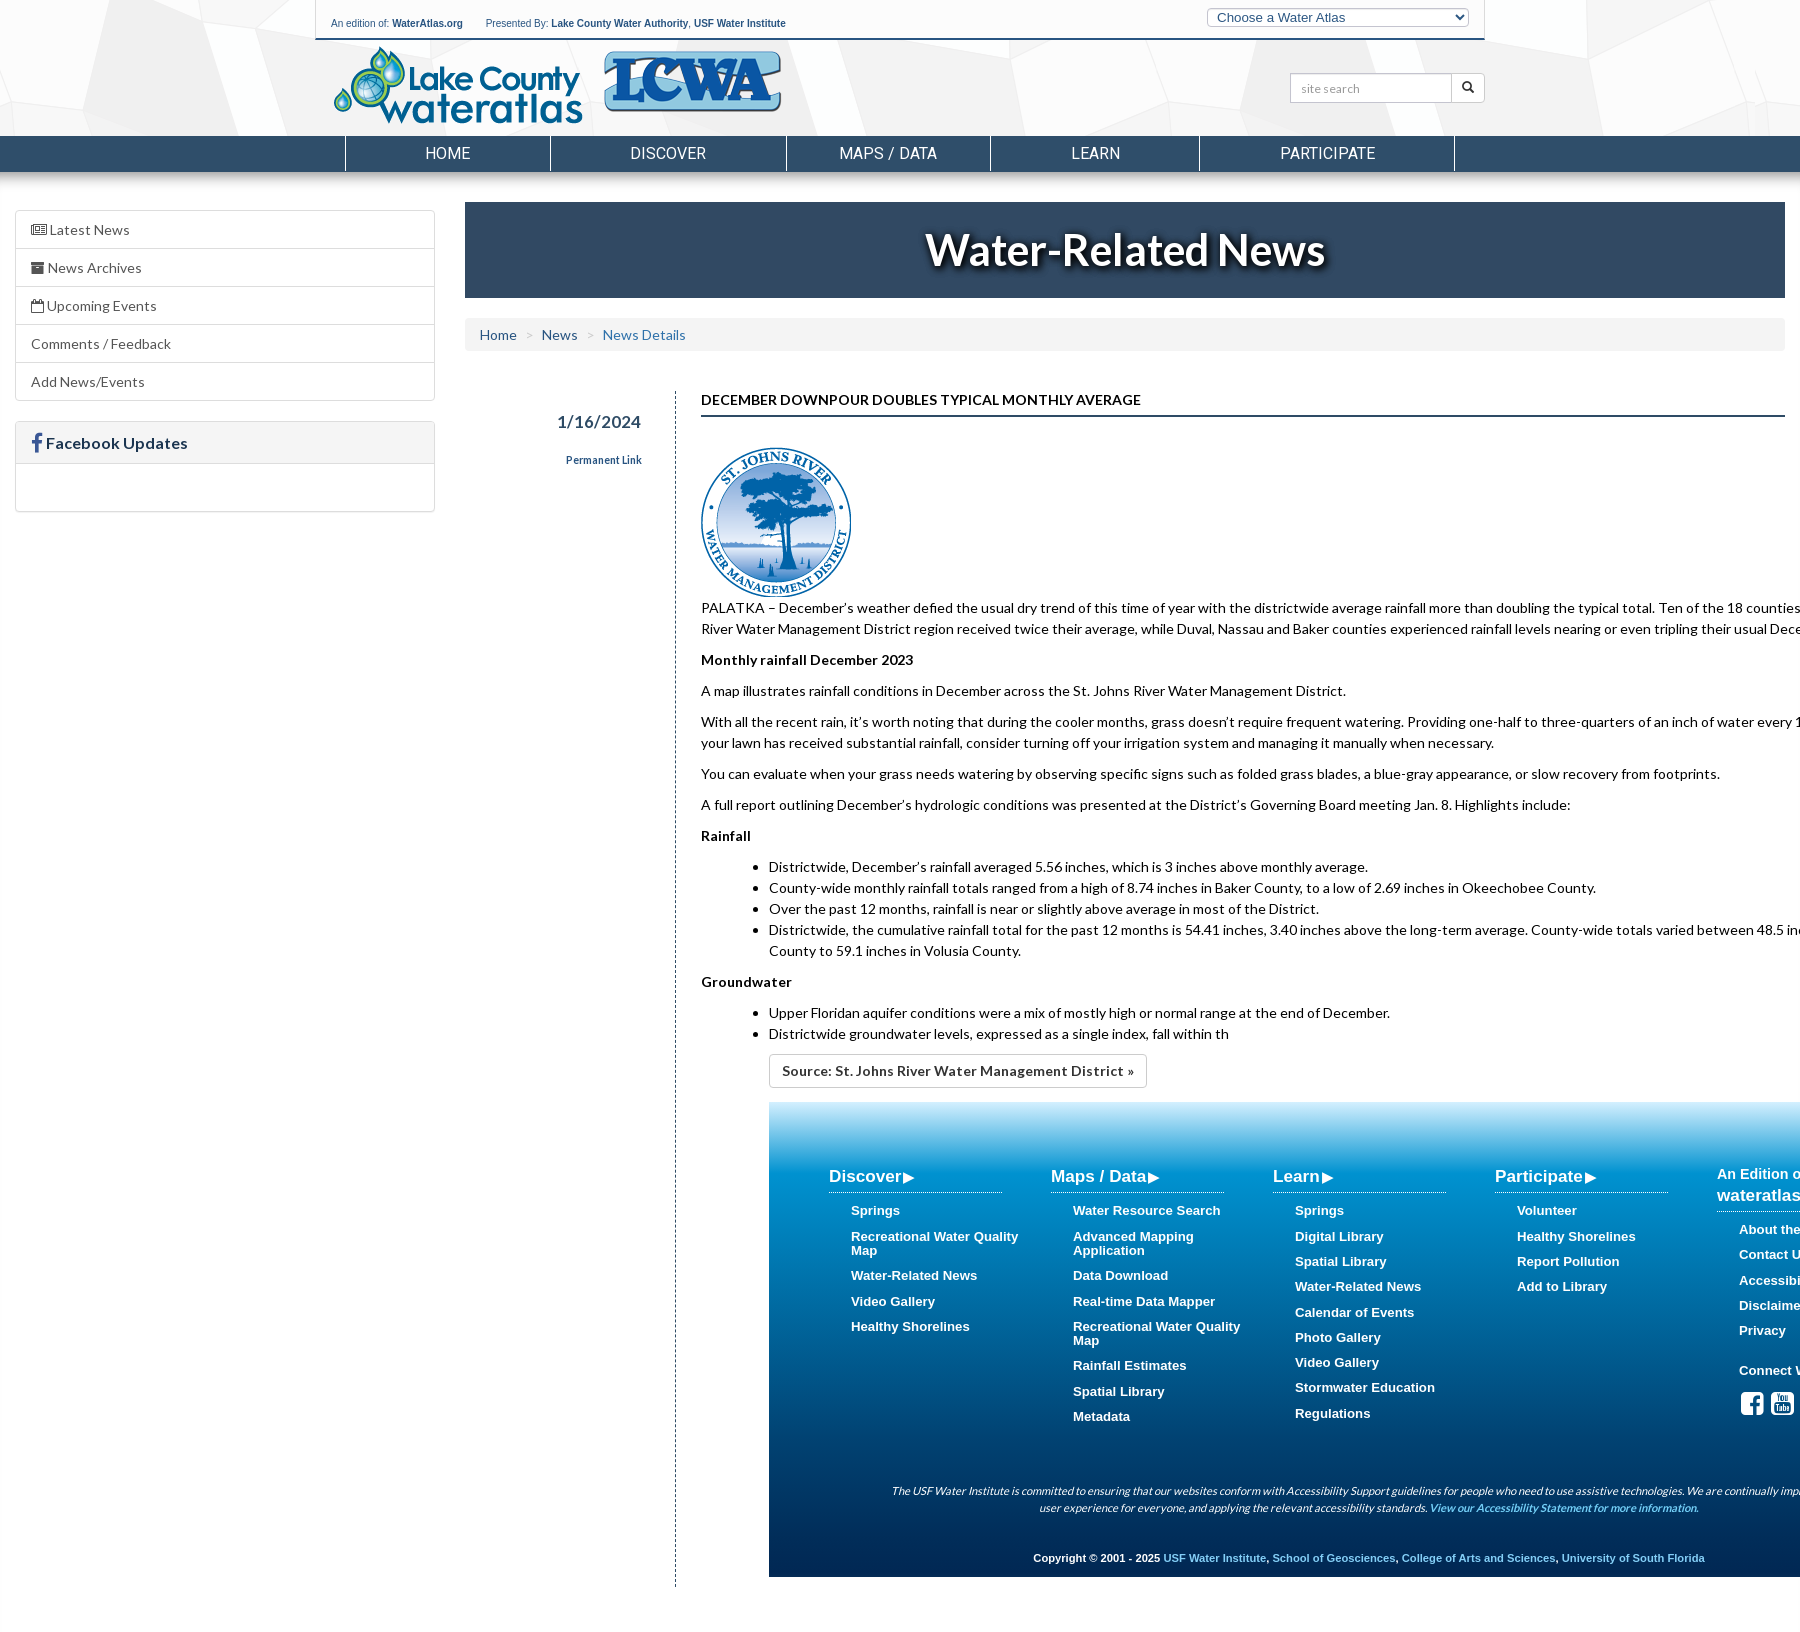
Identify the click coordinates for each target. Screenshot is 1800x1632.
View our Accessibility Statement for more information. (1564, 1507)
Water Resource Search (1147, 1210)
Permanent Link (604, 460)
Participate (1539, 1176)
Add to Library (1562, 1286)
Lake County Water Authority (619, 23)
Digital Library (1339, 1236)
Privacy (1762, 1330)
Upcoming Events (94, 305)
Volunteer (1547, 1210)
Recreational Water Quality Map (934, 1243)
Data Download (1120, 1275)
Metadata (1101, 1416)
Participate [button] (1327, 153)
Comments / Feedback (101, 343)
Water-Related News (914, 1275)
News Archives (86, 267)
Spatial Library (1119, 1391)
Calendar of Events (1354, 1312)
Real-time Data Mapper (1144, 1301)
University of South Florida (1633, 1558)
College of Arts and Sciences (1479, 1558)
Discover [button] (668, 153)
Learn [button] (1095, 153)
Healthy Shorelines (910, 1326)
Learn (1296, 1176)
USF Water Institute (740, 23)
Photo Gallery (1338, 1337)
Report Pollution (1568, 1261)
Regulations (1332, 1413)
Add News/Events (88, 381)
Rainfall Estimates (1130, 1365)
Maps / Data (1098, 1176)
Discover (865, 1176)
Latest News (80, 229)
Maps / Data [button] (888, 153)
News (560, 334)
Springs (875, 1210)
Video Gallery (893, 1301)
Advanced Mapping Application (1133, 1243)
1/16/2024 (599, 421)
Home (447, 153)
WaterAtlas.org (427, 23)
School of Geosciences (1333, 1558)
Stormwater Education (1365, 1387)
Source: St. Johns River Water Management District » (958, 1070)
